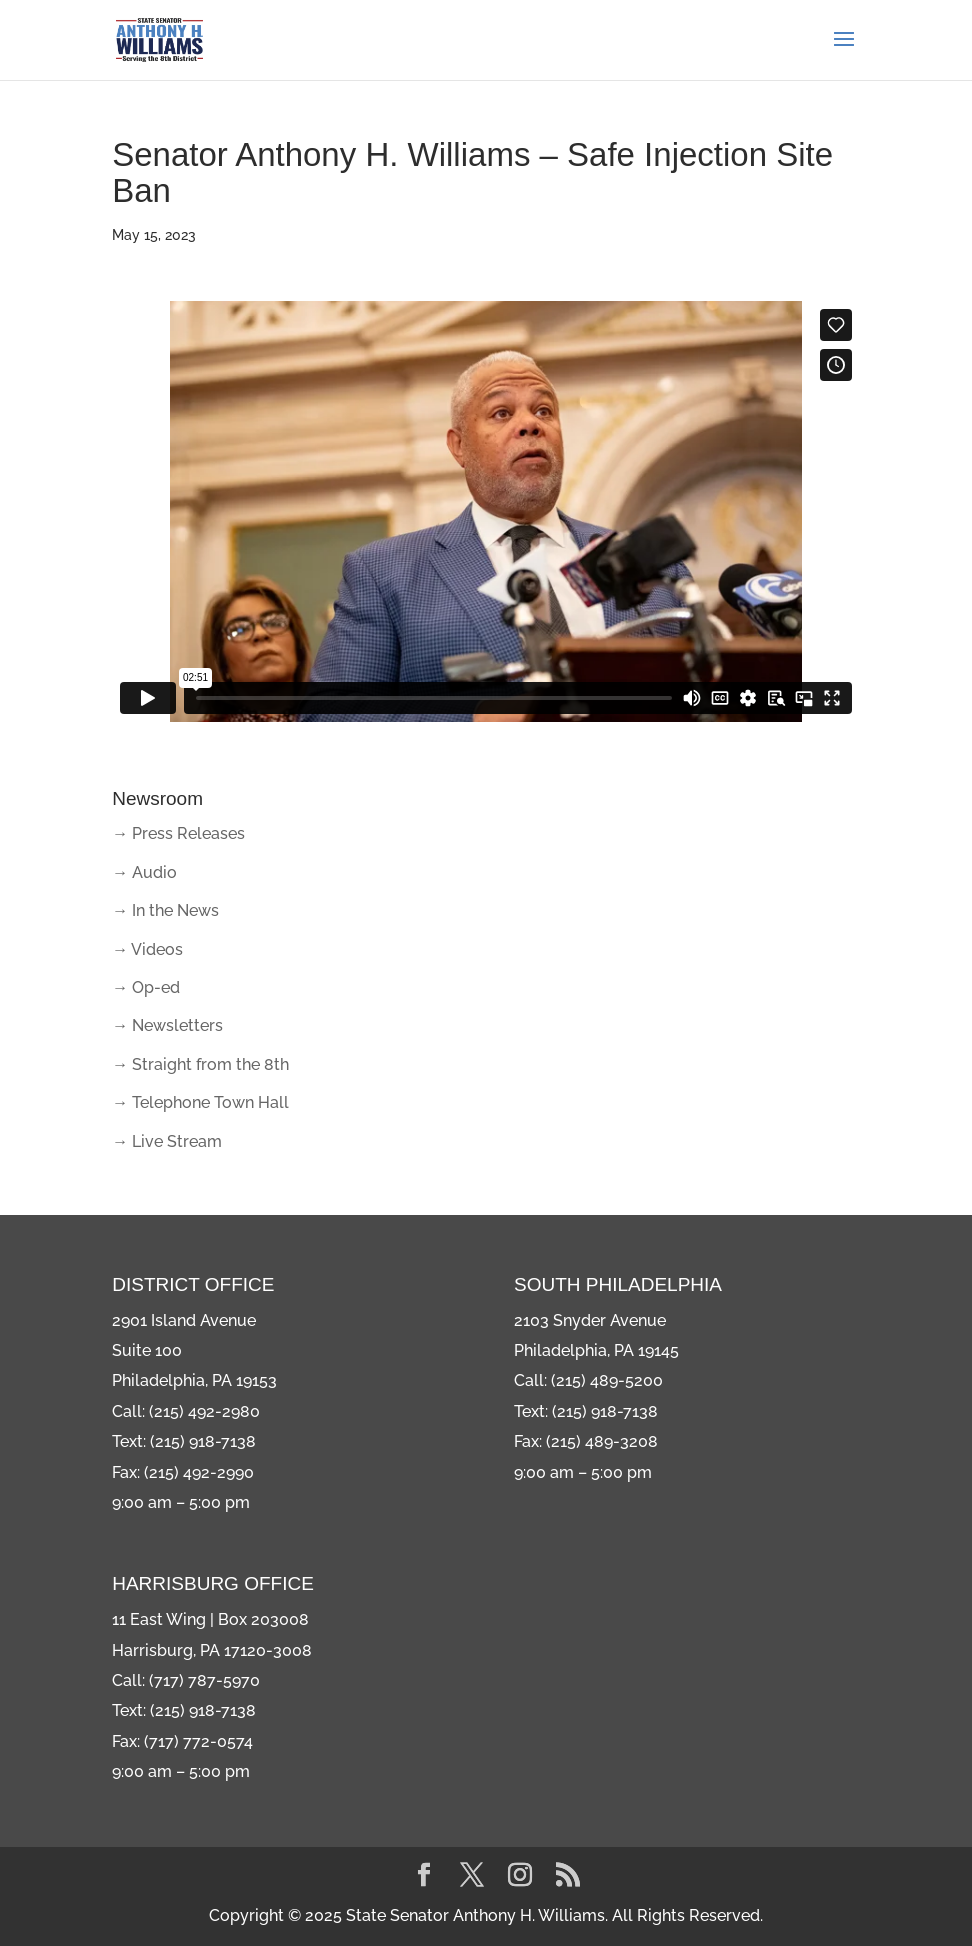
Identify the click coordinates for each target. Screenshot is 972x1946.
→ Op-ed (146, 987)
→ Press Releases (178, 833)
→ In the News (165, 910)
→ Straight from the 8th (200, 1064)
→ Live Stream (167, 1141)
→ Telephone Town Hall (200, 1102)
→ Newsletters (167, 1025)
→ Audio (144, 872)
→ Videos (147, 949)
